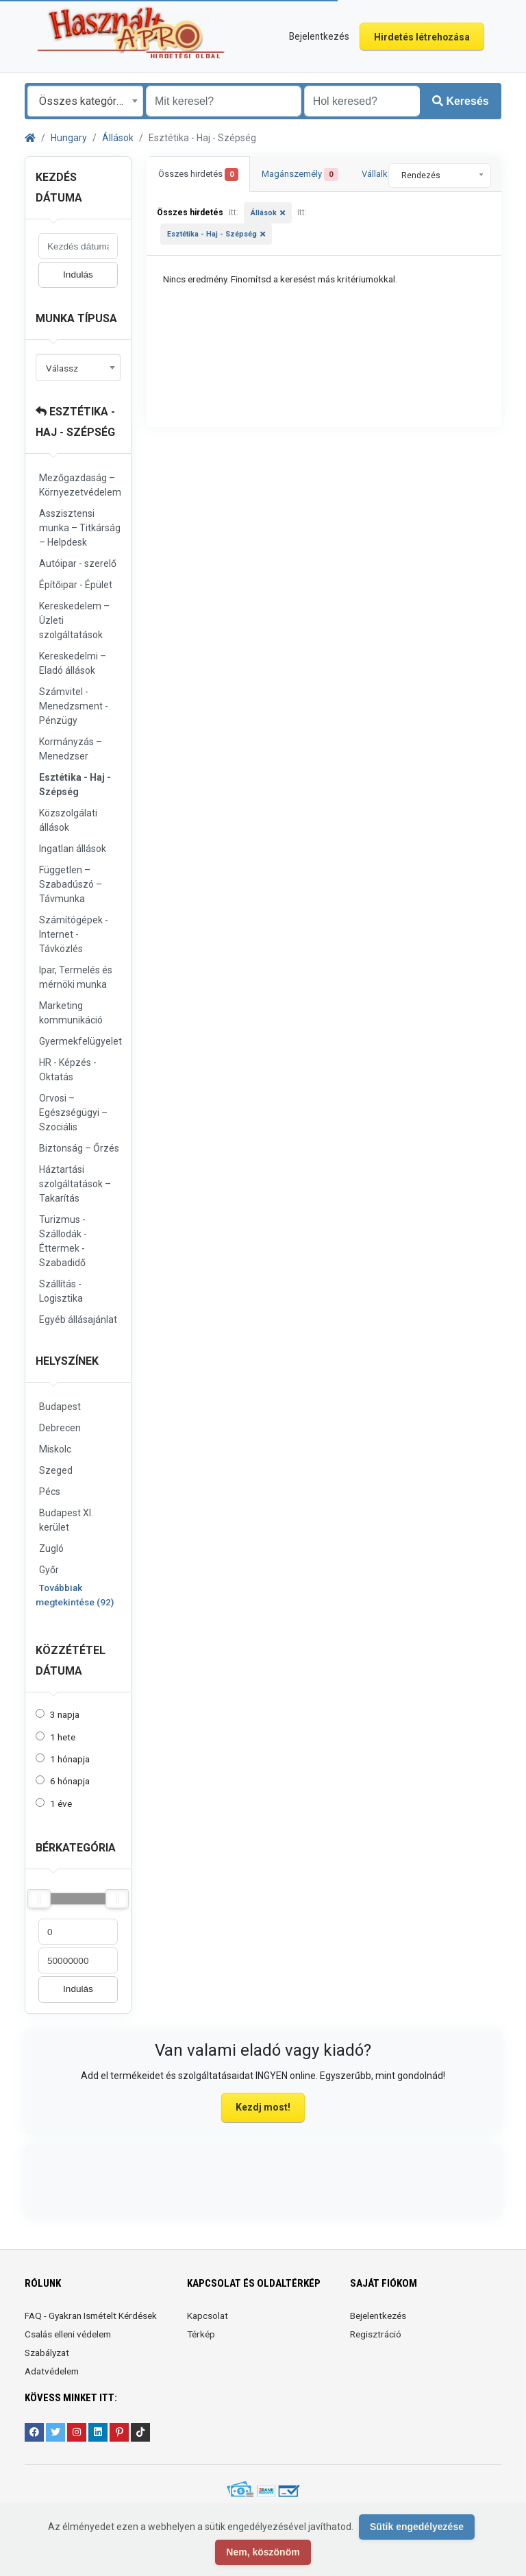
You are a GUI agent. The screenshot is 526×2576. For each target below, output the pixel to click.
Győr (49, 1569)
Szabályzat (47, 2352)
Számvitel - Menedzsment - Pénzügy (73, 706)
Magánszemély (300, 174)
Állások (118, 137)
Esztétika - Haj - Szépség (75, 784)
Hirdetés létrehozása (422, 37)
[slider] (39, 1898)
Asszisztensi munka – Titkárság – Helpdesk (80, 528)
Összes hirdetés (198, 174)
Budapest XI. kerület (66, 1520)
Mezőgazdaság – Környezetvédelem (80, 485)
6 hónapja (70, 1780)
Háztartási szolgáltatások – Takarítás (75, 1184)
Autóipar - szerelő (77, 563)
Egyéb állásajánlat (78, 1319)
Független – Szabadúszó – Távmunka (70, 884)
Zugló (51, 1548)
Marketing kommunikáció (71, 1012)
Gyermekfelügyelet (80, 1041)
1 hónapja (70, 1758)
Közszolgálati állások (68, 820)
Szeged (56, 1470)
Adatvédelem (52, 2371)
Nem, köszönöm (262, 2552)
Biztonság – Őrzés (79, 1148)
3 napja (64, 1714)
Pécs (49, 1491)
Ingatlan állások (72, 848)
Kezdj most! (263, 2107)
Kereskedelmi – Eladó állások (72, 663)
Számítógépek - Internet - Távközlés (73, 934)
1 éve (61, 1803)
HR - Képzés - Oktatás (68, 1069)
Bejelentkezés (378, 2315)
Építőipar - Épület (75, 584)
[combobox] (85, 101)
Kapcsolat (207, 2315)
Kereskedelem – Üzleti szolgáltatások (74, 620)
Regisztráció (375, 2334)
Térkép (201, 2334)
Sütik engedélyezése (417, 2526)
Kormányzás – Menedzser (70, 749)
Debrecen (60, 1427)
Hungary (69, 137)
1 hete (62, 1736)
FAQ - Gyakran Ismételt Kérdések (91, 2315)
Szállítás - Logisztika (61, 1291)
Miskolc (55, 1449)
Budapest (60, 1406)
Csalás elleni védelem (68, 2334)
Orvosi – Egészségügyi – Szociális (73, 1112)
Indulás (78, 274)
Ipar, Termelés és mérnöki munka (75, 977)
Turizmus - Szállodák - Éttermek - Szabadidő (63, 1241)
